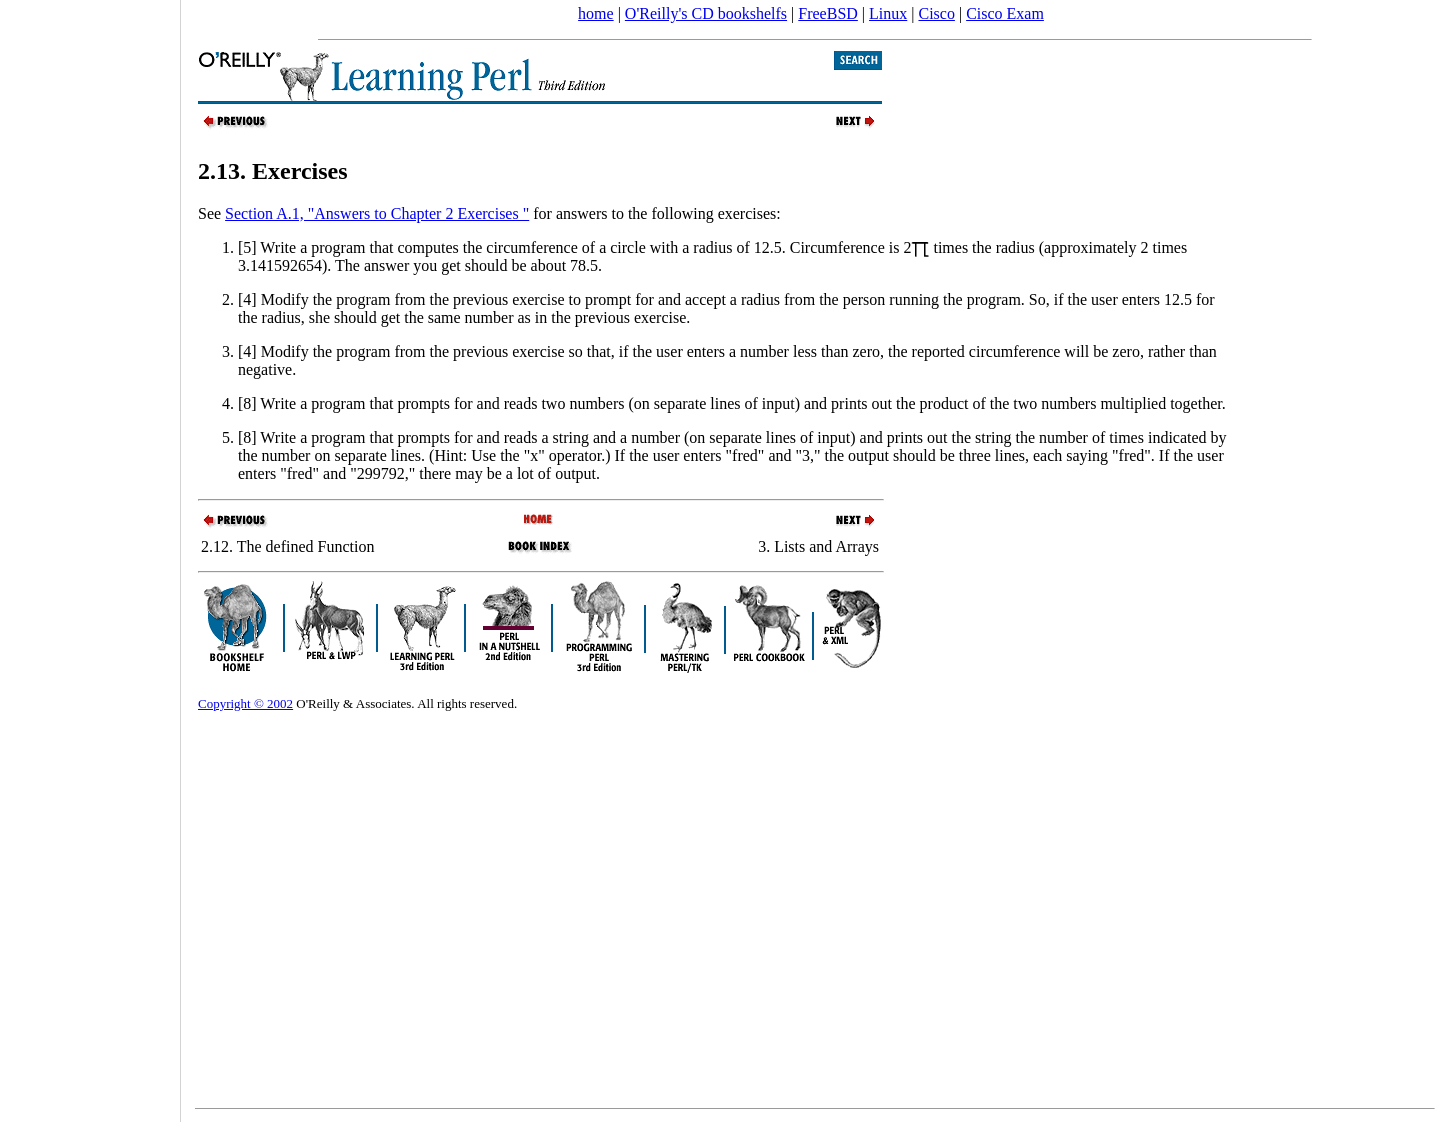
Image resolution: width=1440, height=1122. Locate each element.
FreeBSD (828, 13)
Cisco (936, 13)
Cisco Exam (1005, 13)
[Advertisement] (90, 554)
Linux (888, 13)
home (596, 13)
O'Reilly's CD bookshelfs (706, 13)
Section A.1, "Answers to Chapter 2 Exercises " (377, 213)
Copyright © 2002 (245, 703)
